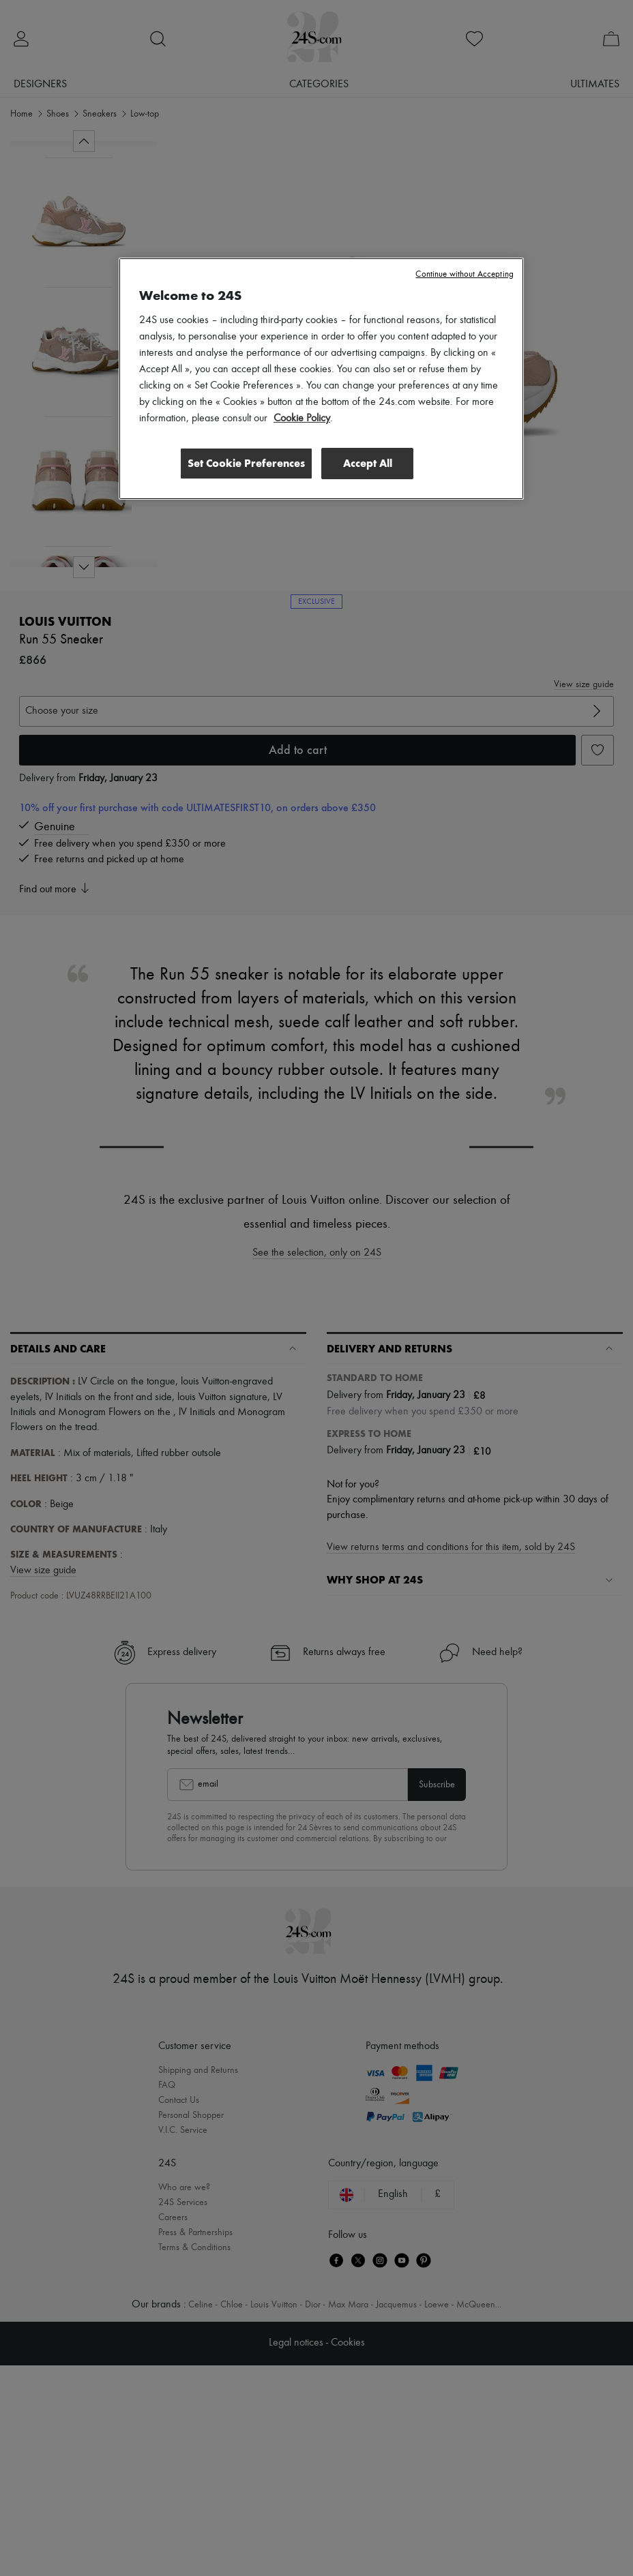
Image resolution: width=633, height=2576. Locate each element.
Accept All (367, 463)
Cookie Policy (302, 418)
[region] (321, 379)
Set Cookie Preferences (244, 463)
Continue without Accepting (464, 274)
